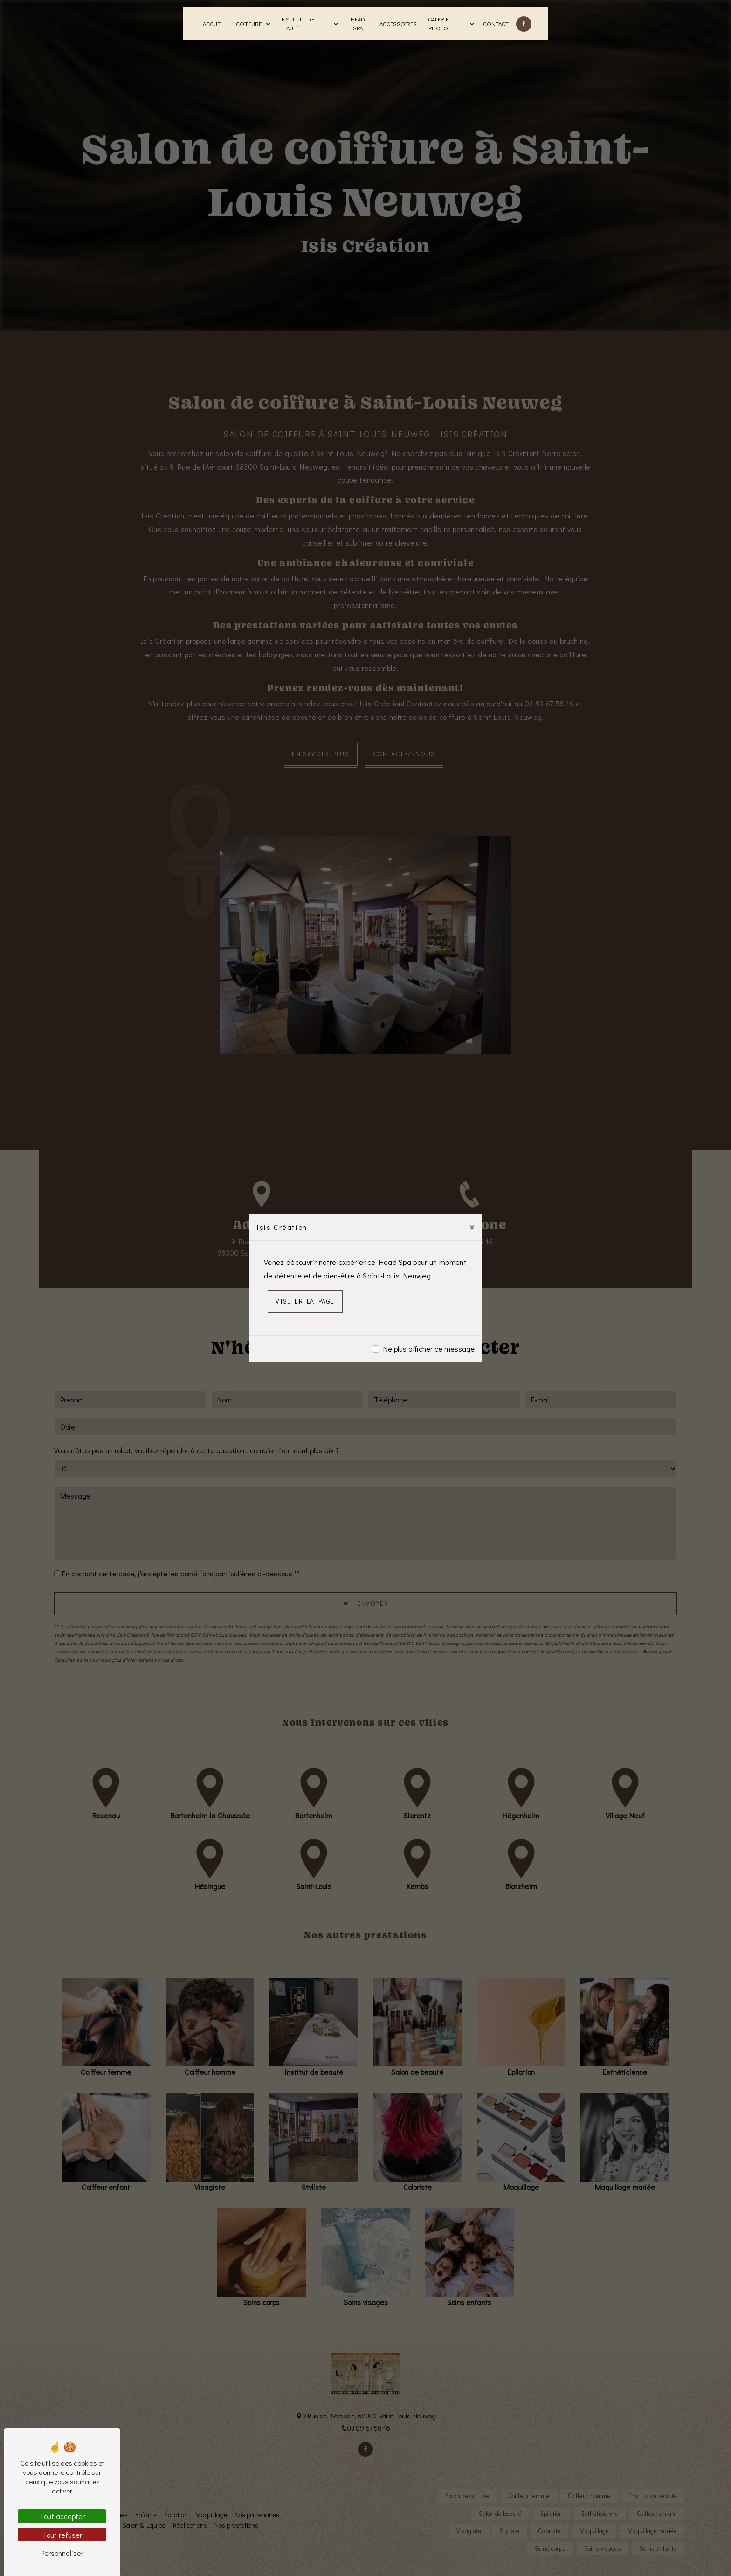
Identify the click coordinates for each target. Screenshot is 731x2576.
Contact (496, 24)
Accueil (213, 24)
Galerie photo (438, 23)
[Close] (472, 1227)
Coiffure (249, 24)
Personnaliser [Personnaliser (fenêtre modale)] (62, 2553)
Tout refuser (62, 2535)
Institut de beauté (297, 23)
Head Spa (358, 23)
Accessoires (398, 24)
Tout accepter (62, 2516)
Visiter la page (305, 1301)
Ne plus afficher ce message (429, 1349)
